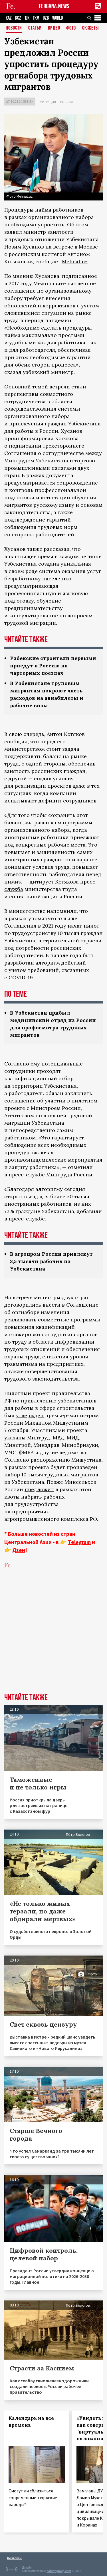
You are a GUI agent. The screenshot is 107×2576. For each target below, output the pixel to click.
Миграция (48, 102)
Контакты (14, 2558)
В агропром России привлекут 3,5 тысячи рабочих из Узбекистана (51, 1261)
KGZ (18, 18)
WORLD (57, 18)
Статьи (35, 28)
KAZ (9, 18)
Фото (71, 28)
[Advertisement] (53, 1635)
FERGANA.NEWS (54, 6)
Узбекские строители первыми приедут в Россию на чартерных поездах (53, 665)
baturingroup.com (59, 2571)
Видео (54, 28)
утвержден (30, 1415)
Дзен (18, 1550)
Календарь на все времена (31, 2421)
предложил (39, 1489)
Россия (66, 102)
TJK (27, 18)
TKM (36, 18)
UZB (46, 18)
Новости (14, 28)
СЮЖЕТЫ (90, 28)
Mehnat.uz (75, 261)
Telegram (79, 1542)
